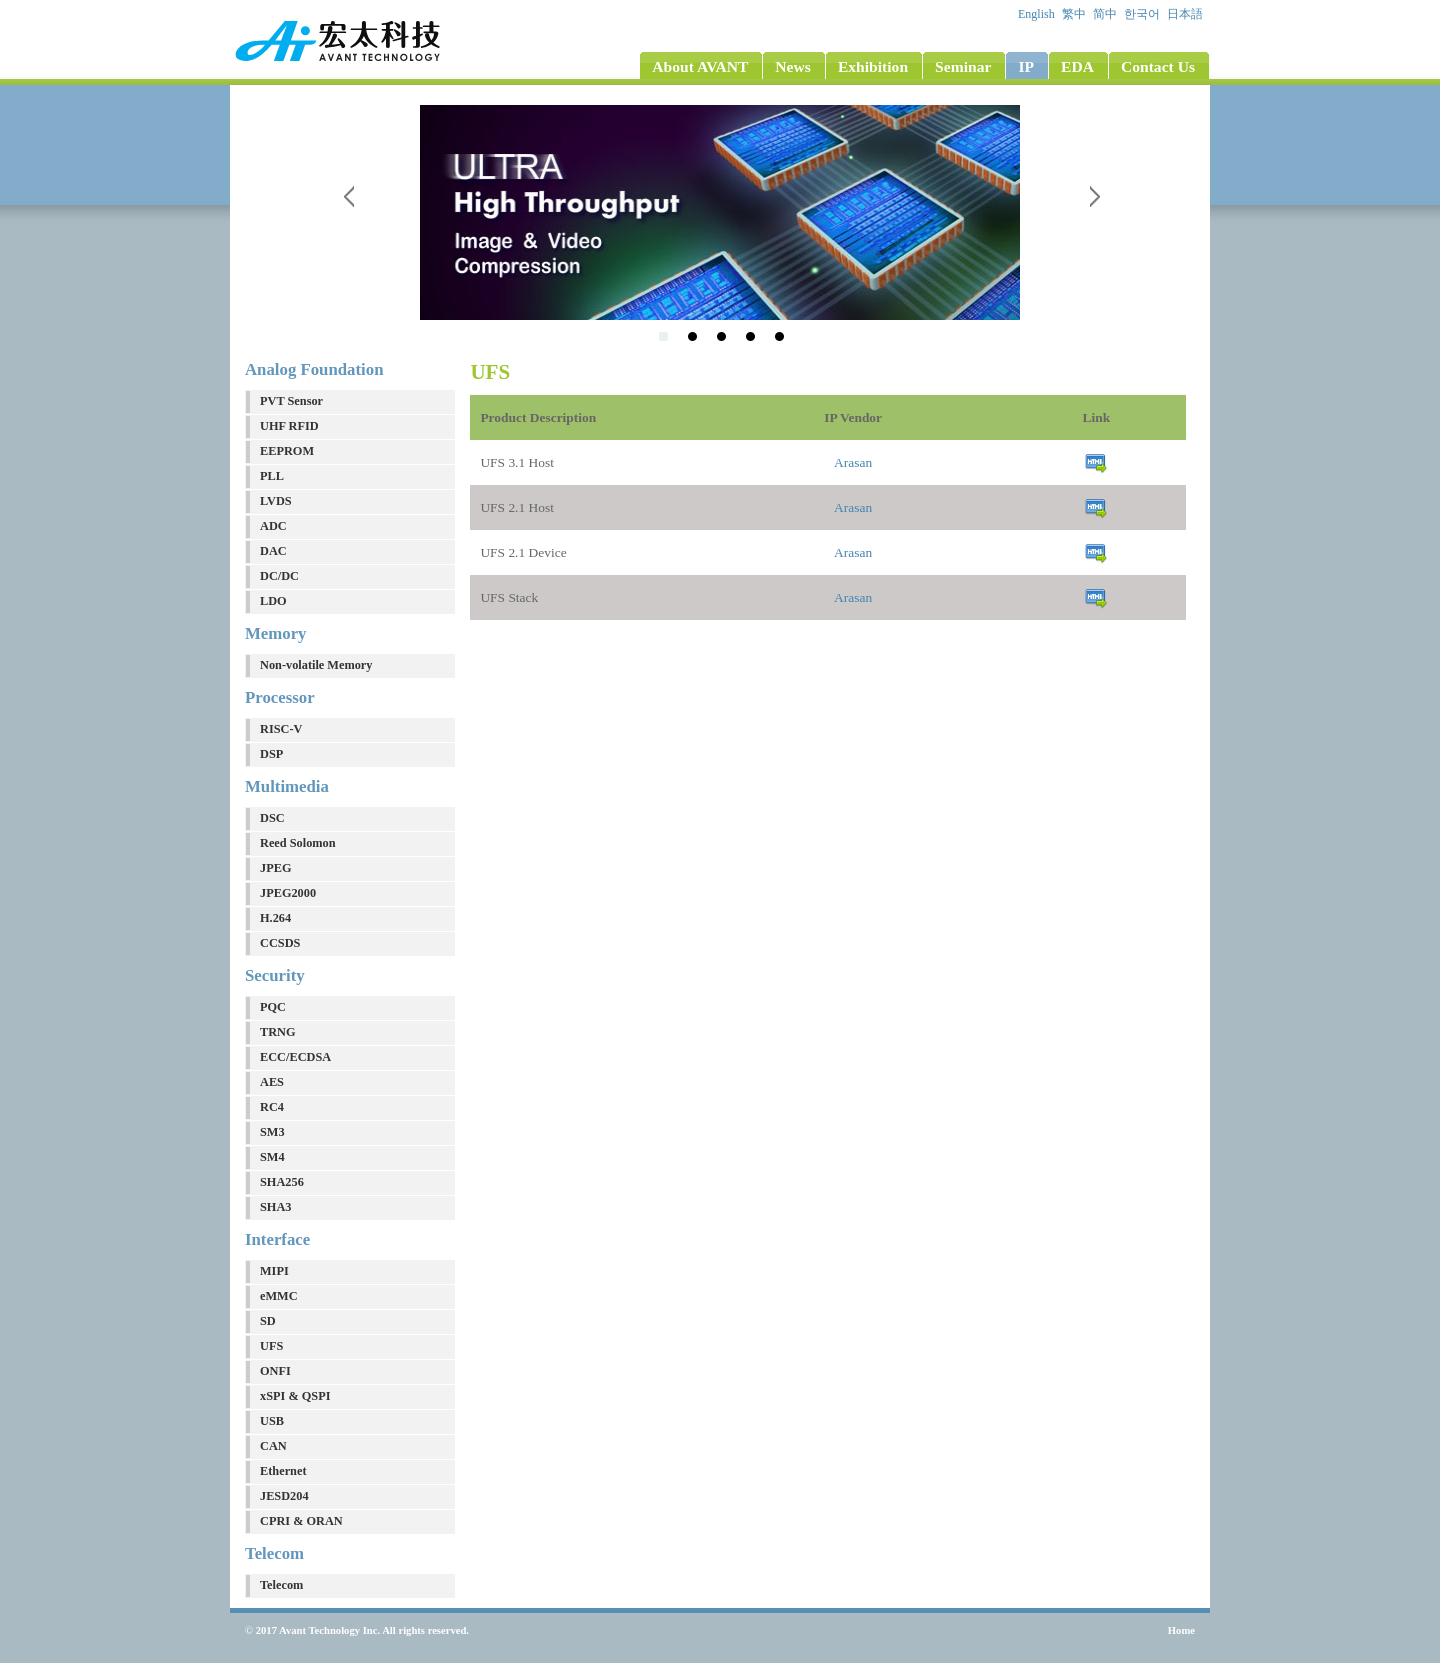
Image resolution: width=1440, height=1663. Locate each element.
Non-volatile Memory (316, 665)
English (1038, 14)
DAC (273, 551)
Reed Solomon (298, 843)
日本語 (1186, 14)
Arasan (853, 462)
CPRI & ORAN (301, 1521)
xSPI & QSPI (295, 1396)
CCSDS (280, 943)
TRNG (278, 1032)
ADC (273, 526)
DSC (272, 818)
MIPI (274, 1271)
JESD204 (284, 1496)
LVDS (276, 501)
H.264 (275, 918)
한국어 (1143, 14)
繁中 (1075, 14)
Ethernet (283, 1471)
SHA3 (275, 1207)
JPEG (275, 868)
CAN (273, 1446)
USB (272, 1421)
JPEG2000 (288, 893)
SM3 (272, 1132)
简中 (1106, 14)
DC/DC (279, 576)
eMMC (279, 1296)
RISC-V (281, 729)
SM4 (272, 1157)
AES (272, 1082)
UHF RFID (289, 426)
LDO (273, 601)
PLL (272, 476)
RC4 (272, 1107)
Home (1181, 1630)
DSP (271, 754)
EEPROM (287, 451)
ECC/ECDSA (295, 1057)
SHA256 (282, 1182)
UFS (271, 1346)
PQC (273, 1007)
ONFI (275, 1371)
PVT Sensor (291, 401)
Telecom (281, 1585)
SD (268, 1321)
